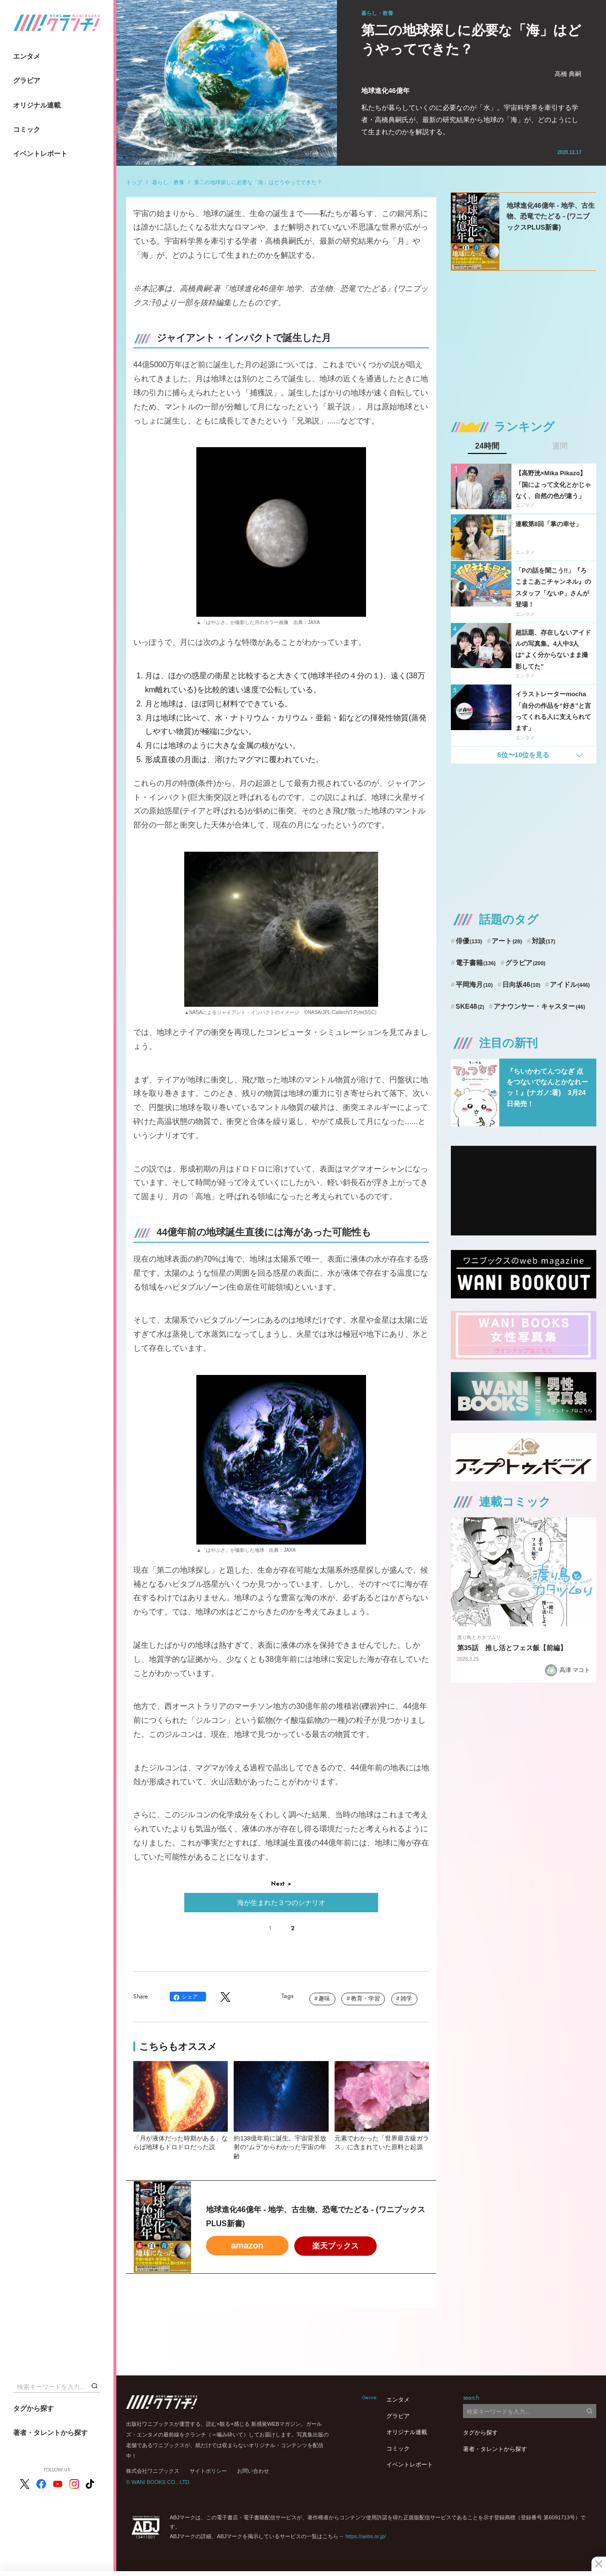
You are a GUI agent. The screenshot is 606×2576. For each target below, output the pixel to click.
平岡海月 (474, 984)
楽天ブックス (335, 2246)
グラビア (26, 80)
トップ (134, 182)
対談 (544, 941)
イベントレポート (40, 153)
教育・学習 (365, 1998)
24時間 (487, 446)
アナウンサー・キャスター (539, 1006)
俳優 (469, 941)
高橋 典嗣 (568, 74)
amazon (247, 2245)
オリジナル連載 (37, 105)
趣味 (324, 1998)
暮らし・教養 (168, 182)
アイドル (570, 984)
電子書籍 (476, 963)
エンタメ (26, 56)
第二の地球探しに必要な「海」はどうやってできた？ (258, 182)
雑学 (406, 1998)
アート (507, 941)
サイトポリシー (208, 2471)
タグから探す (33, 2408)
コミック (26, 129)
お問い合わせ (253, 2471)
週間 (560, 446)
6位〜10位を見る (523, 755)
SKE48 (470, 1006)
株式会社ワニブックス (152, 2471)
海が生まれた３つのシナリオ (281, 1902)
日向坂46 (521, 984)
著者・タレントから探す (50, 2432)
